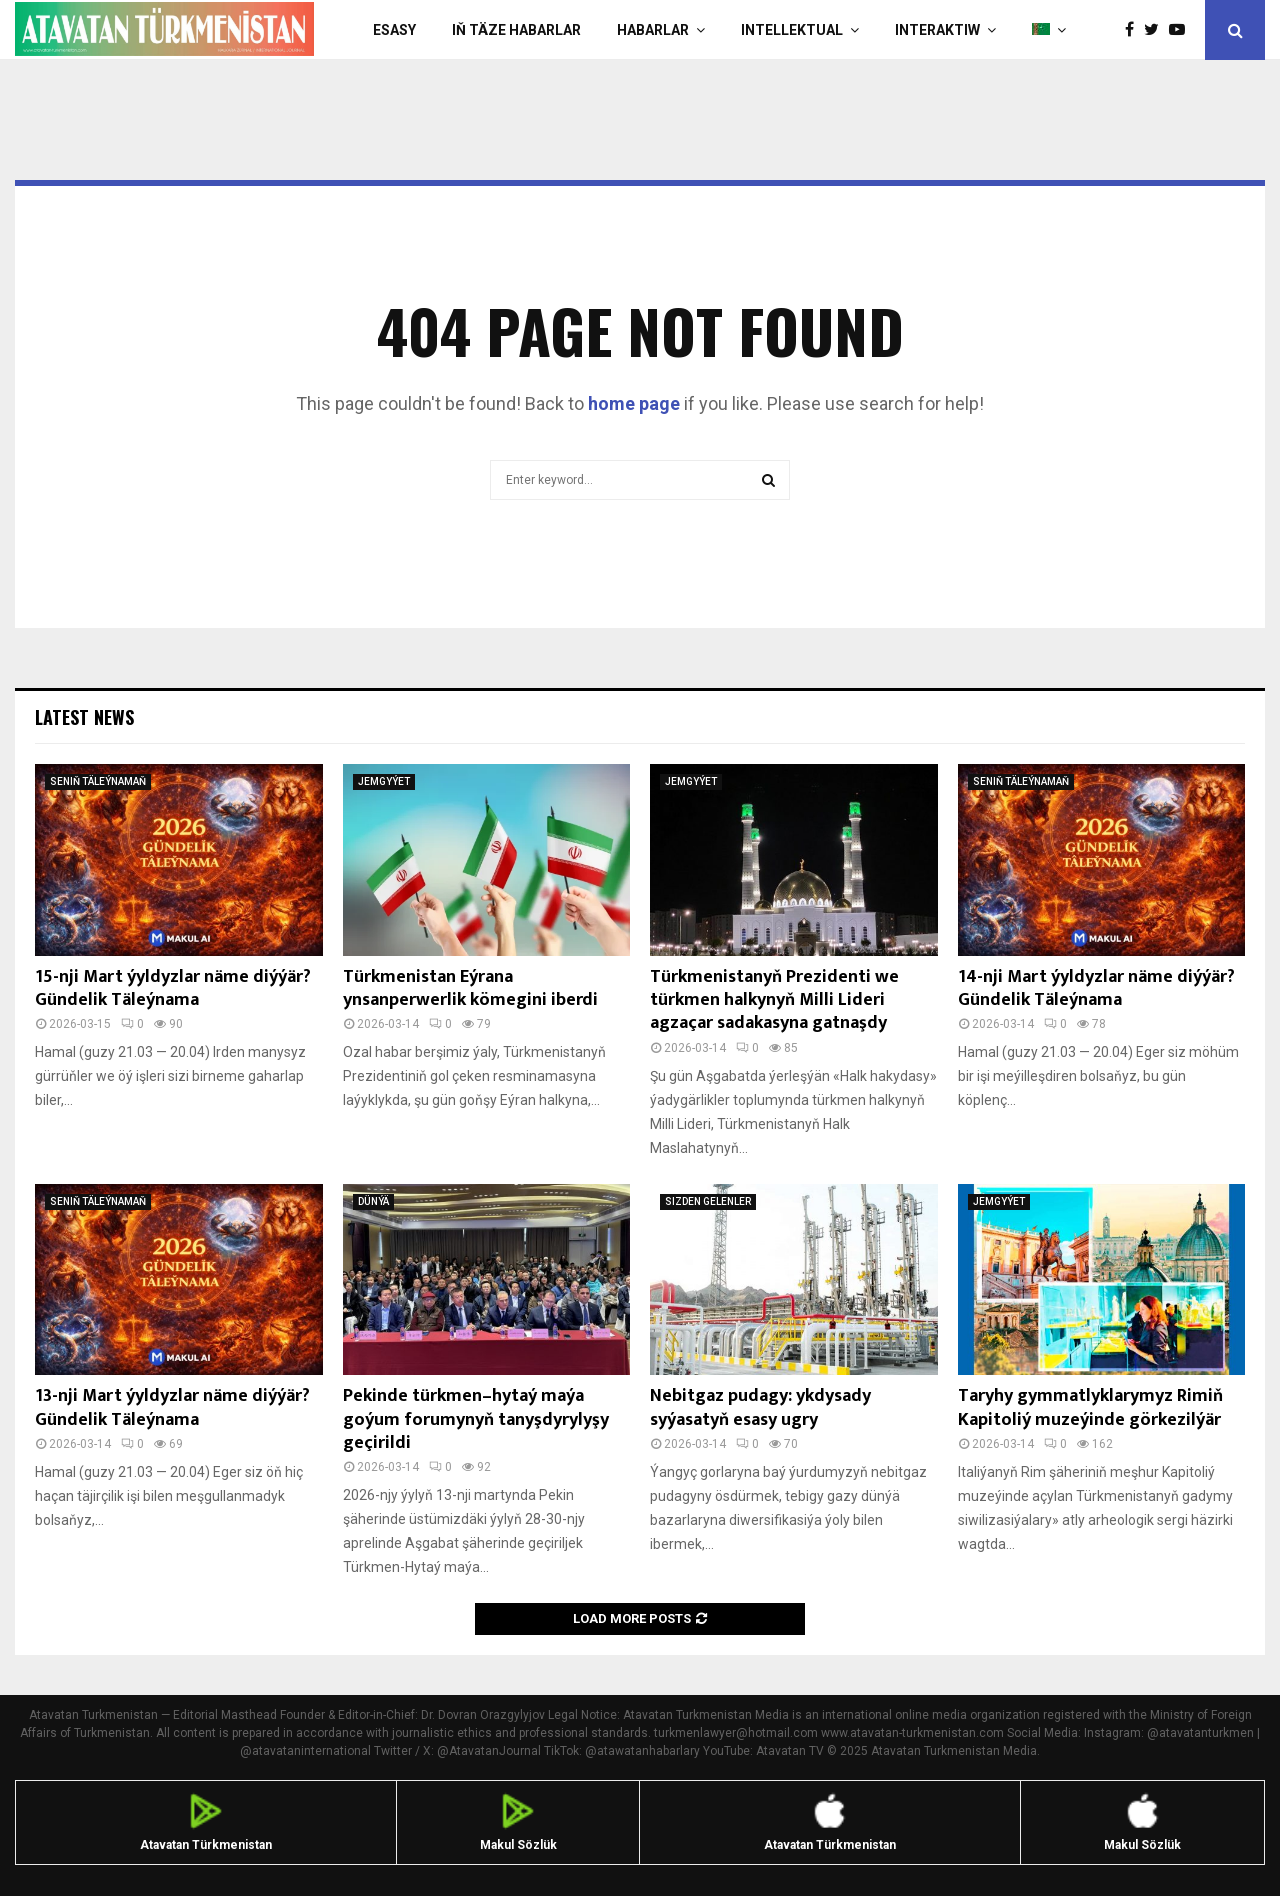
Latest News (84, 717)
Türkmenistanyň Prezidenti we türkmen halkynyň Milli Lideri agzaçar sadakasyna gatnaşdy (774, 1000)
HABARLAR (653, 30)
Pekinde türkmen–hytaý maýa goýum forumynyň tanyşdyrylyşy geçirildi (476, 1419)
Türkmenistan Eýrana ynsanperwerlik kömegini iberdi (470, 988)
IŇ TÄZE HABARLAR (516, 30)
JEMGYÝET (384, 781)
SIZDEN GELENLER (708, 1201)
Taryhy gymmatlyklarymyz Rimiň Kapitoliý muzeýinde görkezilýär (1090, 1407)
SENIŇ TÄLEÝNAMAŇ (98, 781)
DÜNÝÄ (373, 1201)
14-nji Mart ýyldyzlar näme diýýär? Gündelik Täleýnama (1096, 988)
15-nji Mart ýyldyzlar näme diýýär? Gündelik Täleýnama (173, 988)
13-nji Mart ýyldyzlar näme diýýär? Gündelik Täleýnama (172, 1407)
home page (634, 403)
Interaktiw (937, 30)
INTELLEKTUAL (792, 30)
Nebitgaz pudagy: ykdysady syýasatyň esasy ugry (760, 1407)
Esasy (394, 30)
